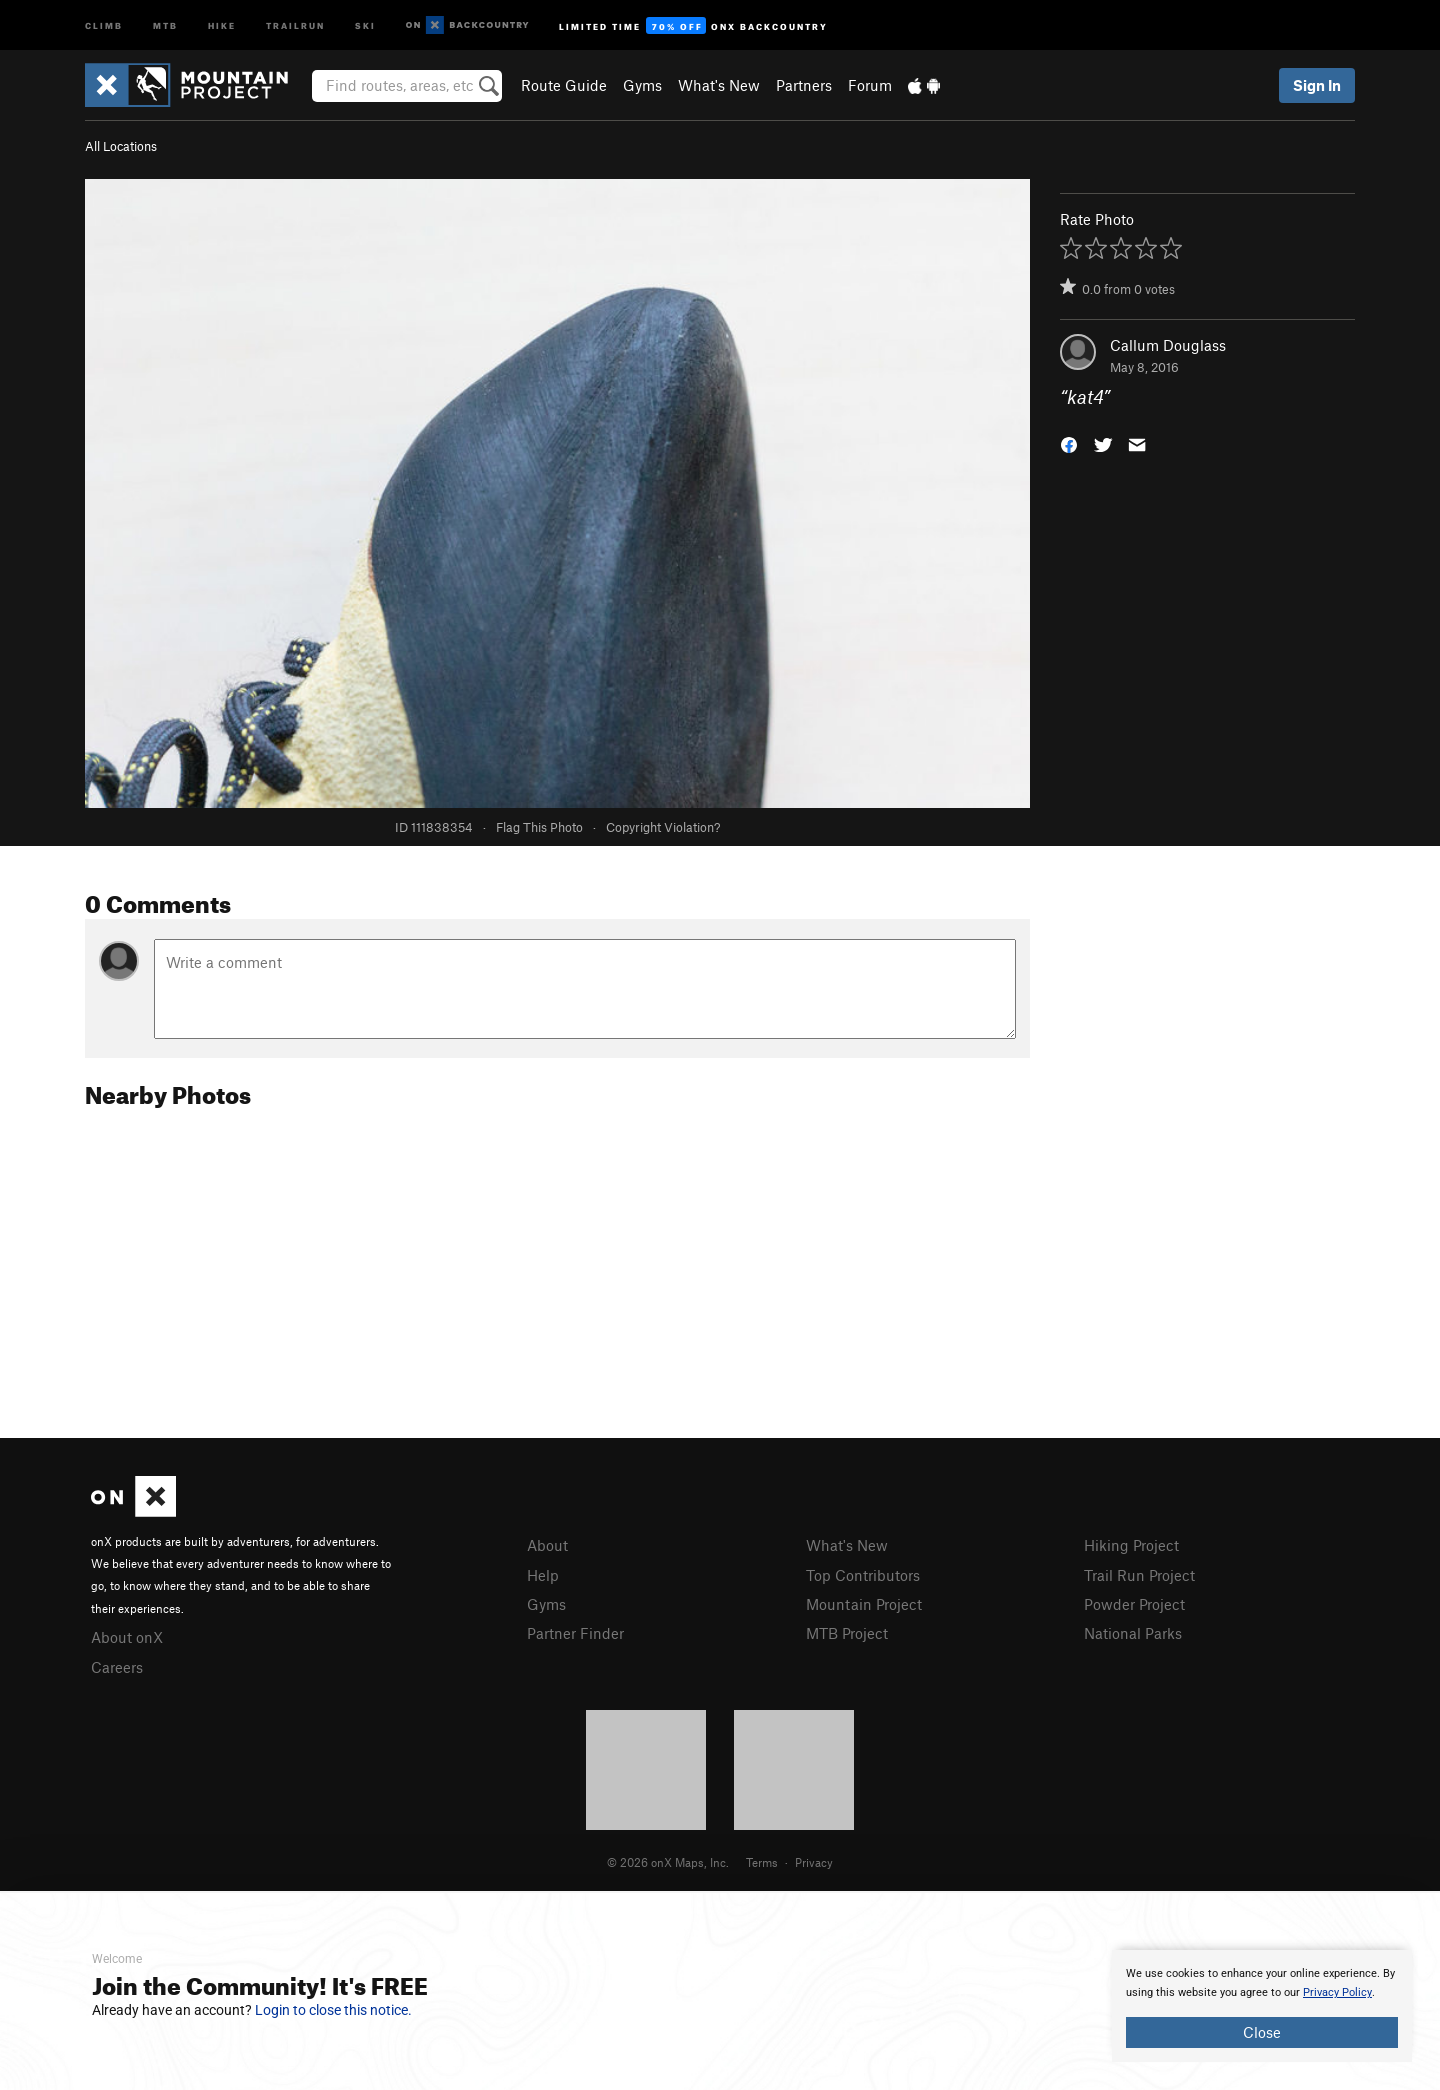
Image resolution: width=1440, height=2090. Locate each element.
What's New (719, 85)
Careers (117, 1667)
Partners (804, 85)
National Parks (1133, 1633)
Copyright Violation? (663, 827)
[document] (1262, 2006)
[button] (1069, 443)
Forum (870, 85)
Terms (762, 1862)
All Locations (121, 146)
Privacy (814, 1862)
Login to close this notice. (333, 2010)
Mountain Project (864, 1604)
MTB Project (847, 1633)
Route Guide (564, 85)
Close (1262, 2032)
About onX (127, 1637)
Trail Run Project (1139, 1575)
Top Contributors (863, 1575)
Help (543, 1575)
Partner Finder (575, 1633)
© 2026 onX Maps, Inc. (668, 1862)
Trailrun (295, 24)
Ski (365, 24)
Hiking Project (1131, 1545)
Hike (222, 24)
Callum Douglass (1168, 345)
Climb (104, 24)
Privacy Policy (1337, 1992)
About (547, 1545)
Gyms (642, 85)
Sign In (1317, 85)
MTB (165, 24)
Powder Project (1134, 1604)
